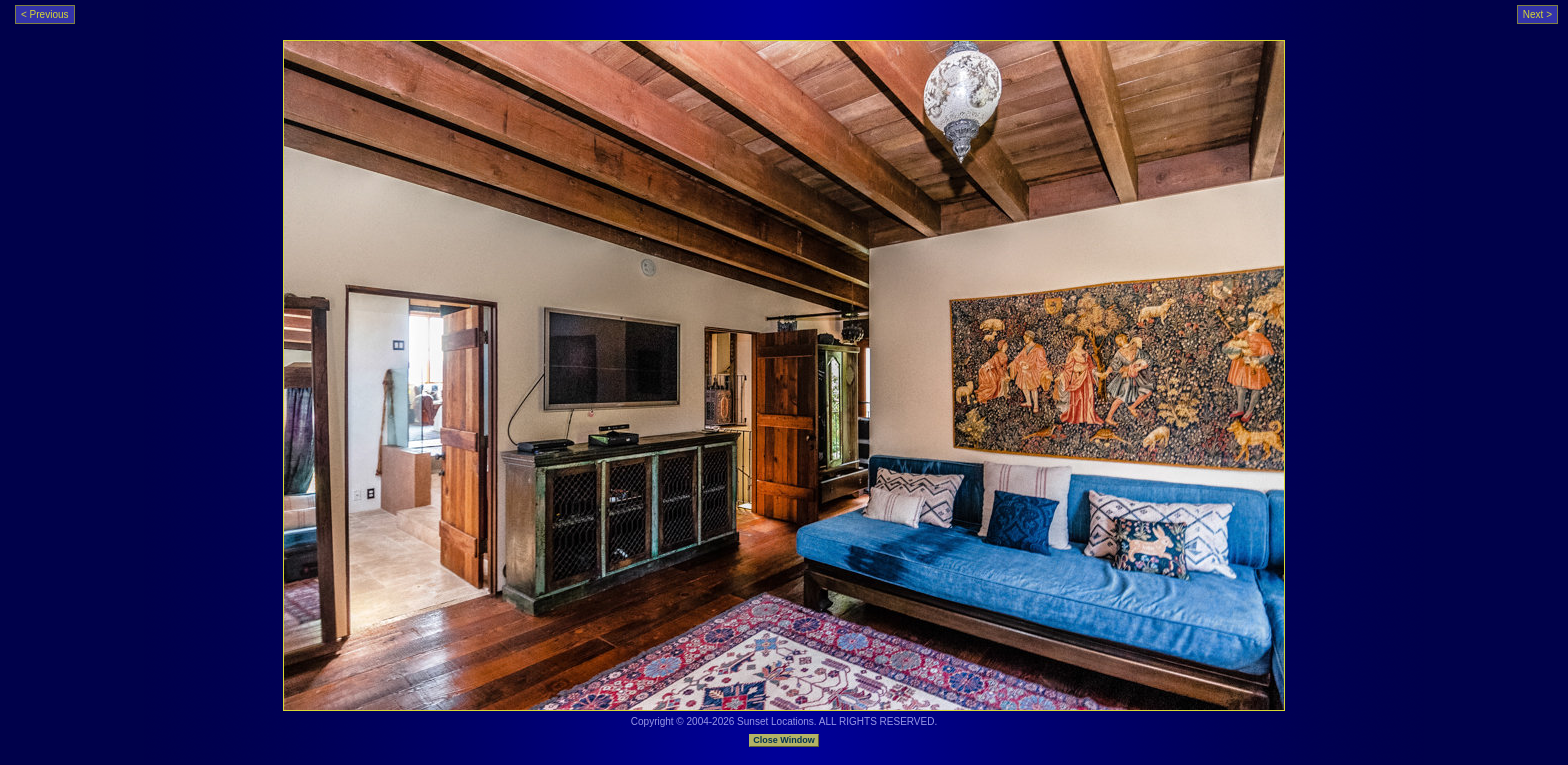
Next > (1537, 14)
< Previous (45, 14)
